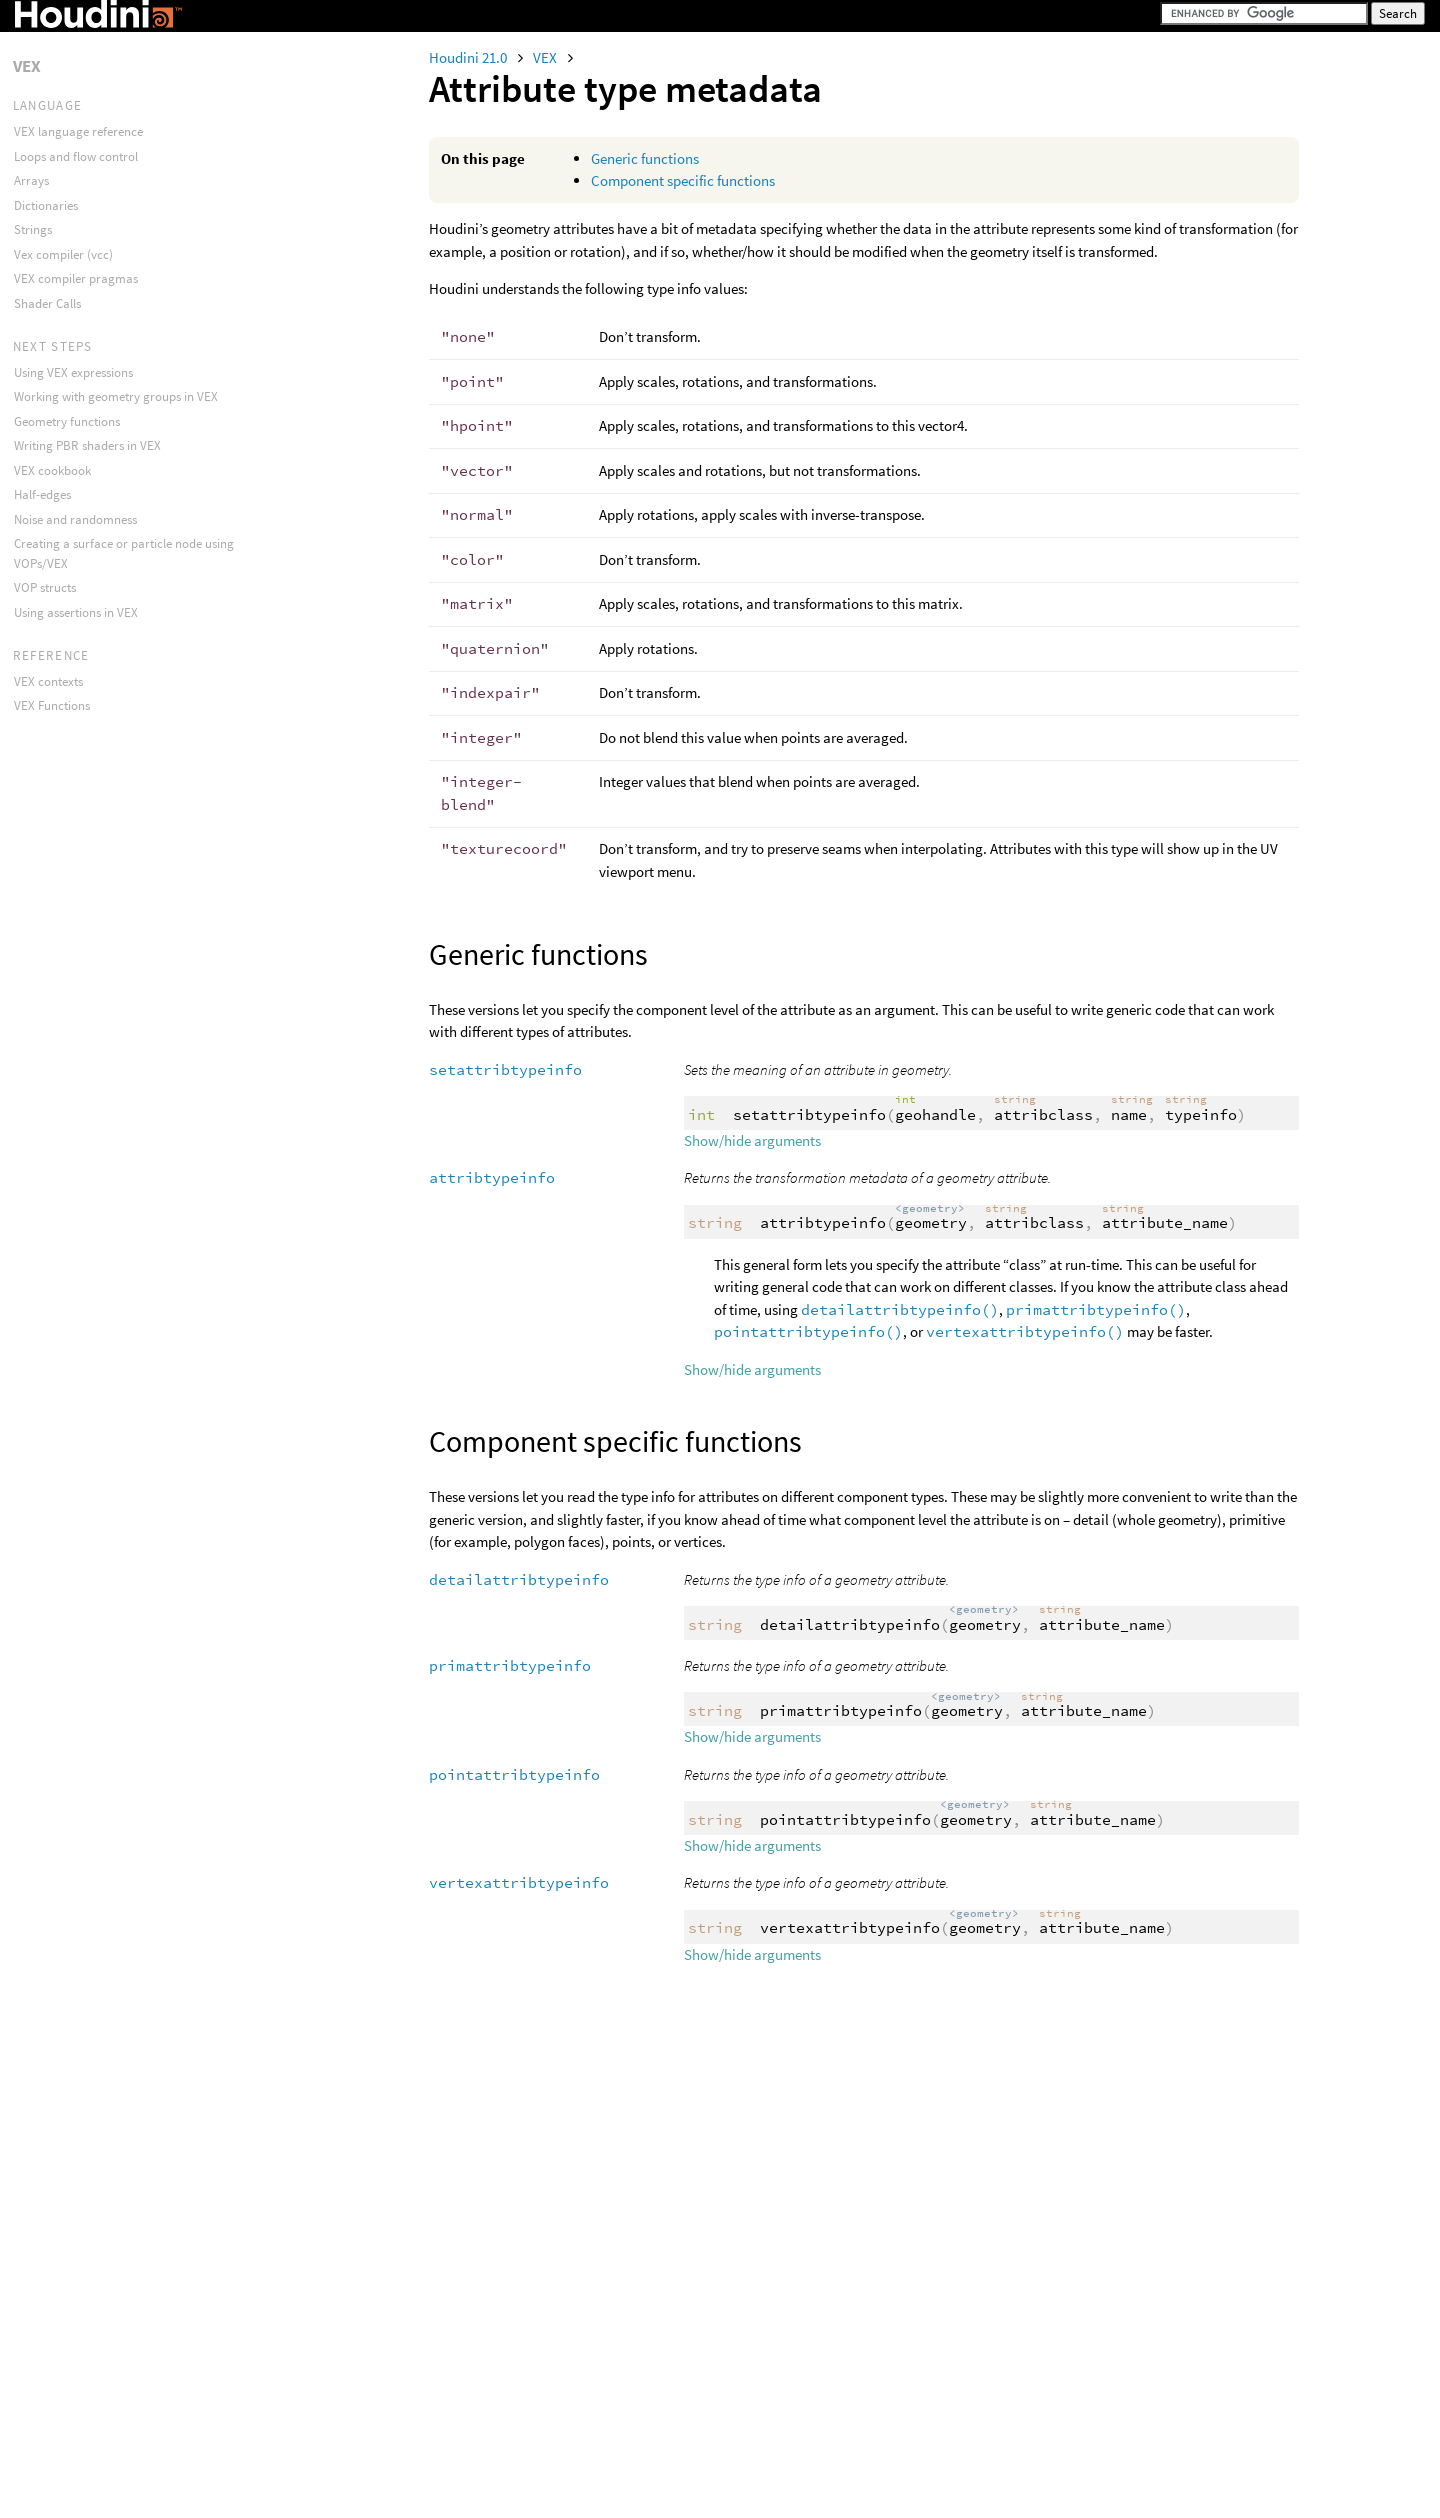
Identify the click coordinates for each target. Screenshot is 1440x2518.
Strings (33, 229)
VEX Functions (52, 705)
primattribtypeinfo (510, 1665)
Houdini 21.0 (469, 57)
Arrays (31, 180)
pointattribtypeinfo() (808, 1331)
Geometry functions (67, 421)
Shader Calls (47, 303)
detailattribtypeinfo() (900, 1309)
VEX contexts (48, 681)
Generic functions (645, 158)
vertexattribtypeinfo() (1025, 1331)
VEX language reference (78, 131)
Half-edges (42, 494)
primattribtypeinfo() (1096, 1309)
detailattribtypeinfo (519, 1579)
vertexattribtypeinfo (519, 1882)
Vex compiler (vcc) (63, 254)
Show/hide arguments (752, 1140)
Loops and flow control (76, 156)
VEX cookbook (52, 470)
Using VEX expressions (73, 372)
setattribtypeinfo (505, 1069)
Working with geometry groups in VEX (116, 396)
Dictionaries (46, 205)
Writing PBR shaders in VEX (87, 445)
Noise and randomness (75, 519)
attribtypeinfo (492, 1177)
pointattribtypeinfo (514, 1774)
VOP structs (45, 587)
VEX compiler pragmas (76, 278)
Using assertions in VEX (76, 612)
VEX (546, 57)
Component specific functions (683, 180)
